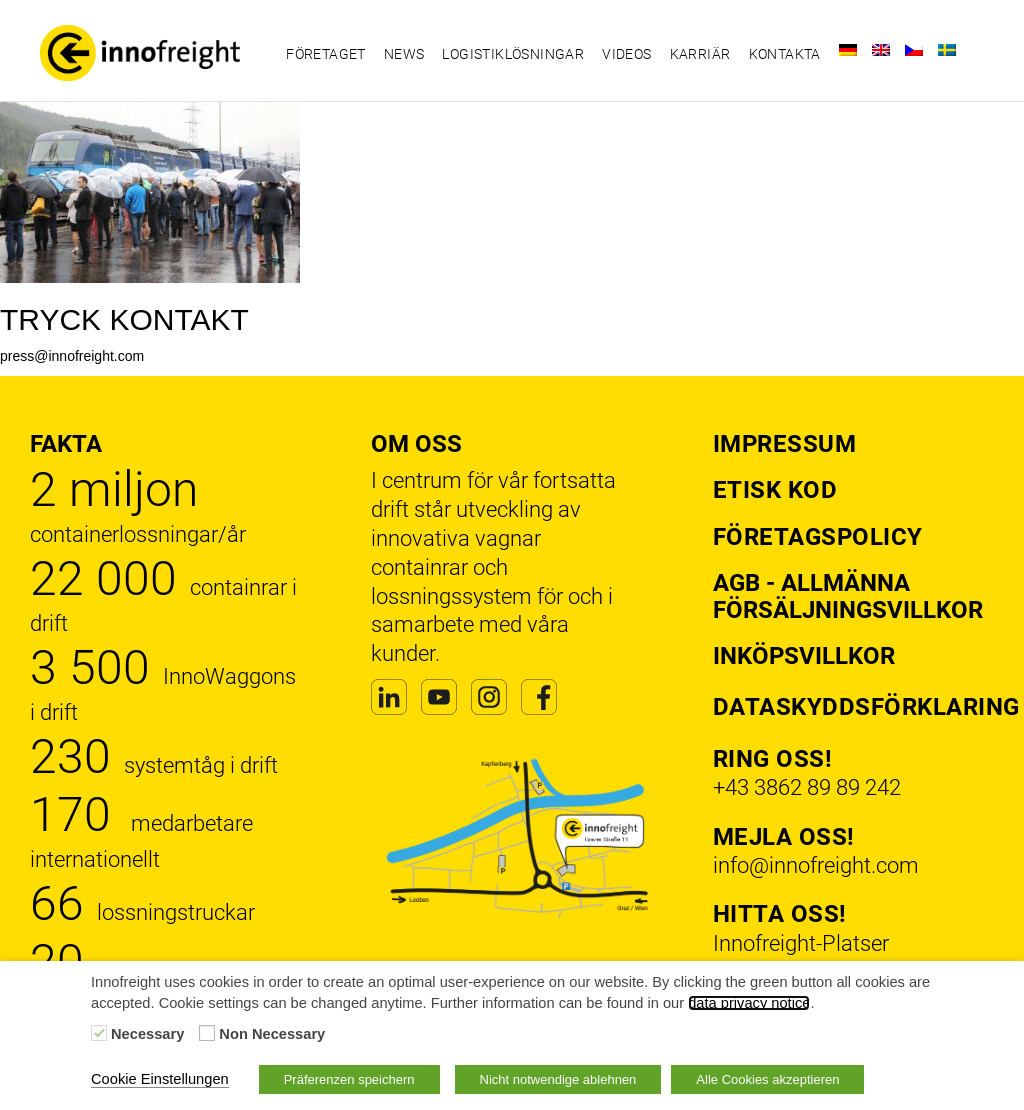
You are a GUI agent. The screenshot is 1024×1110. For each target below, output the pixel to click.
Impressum (785, 444)
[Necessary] (99, 1033)
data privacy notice (749, 1003)
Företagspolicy (818, 537)
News (404, 54)
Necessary (147, 1034)
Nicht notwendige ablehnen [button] (558, 1079)
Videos (626, 54)
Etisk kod (775, 490)
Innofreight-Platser (801, 943)
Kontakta (785, 54)
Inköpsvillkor (804, 656)
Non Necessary (272, 1034)
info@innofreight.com (816, 865)
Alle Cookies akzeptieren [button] (767, 1079)
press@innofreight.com (72, 356)
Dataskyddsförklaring (866, 707)
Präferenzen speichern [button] (349, 1079)
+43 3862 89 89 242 (807, 787)
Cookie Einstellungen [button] (160, 1079)
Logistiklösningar (513, 54)
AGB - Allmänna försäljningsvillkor (848, 596)
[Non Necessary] (207, 1033)
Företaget (326, 54)
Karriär (700, 54)
